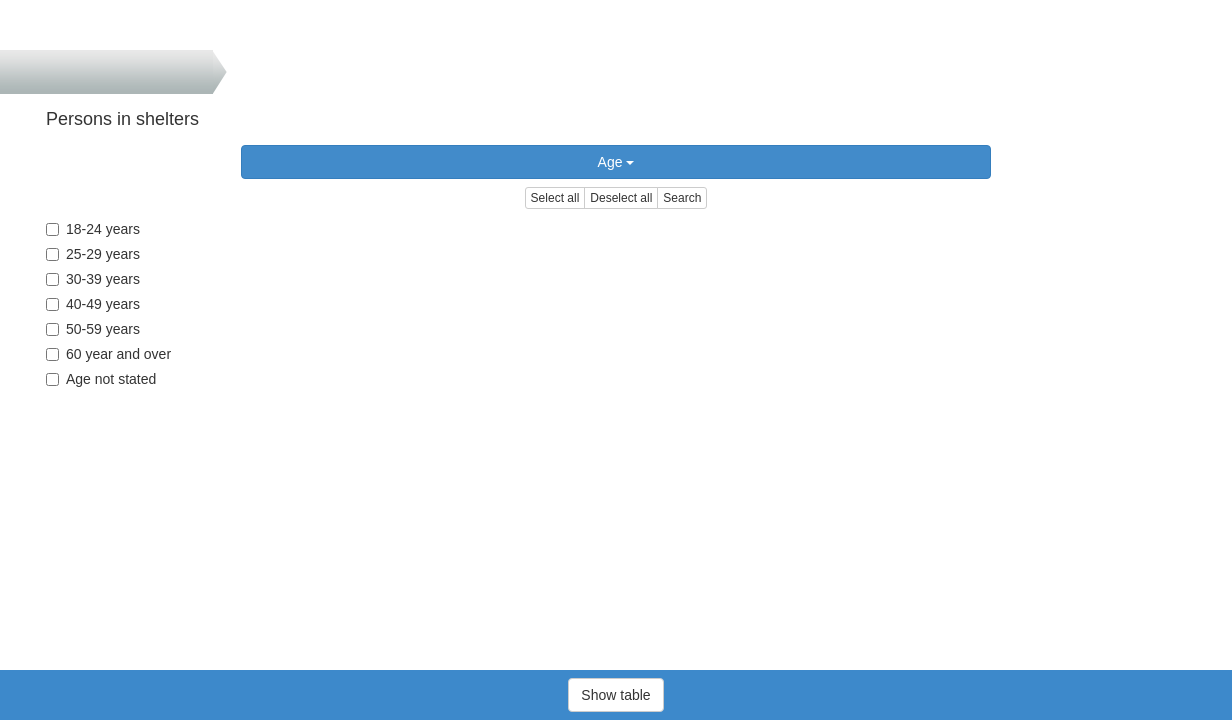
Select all (555, 198)
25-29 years (93, 254)
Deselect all (621, 198)
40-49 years (93, 304)
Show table (615, 695)
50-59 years (93, 329)
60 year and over (108, 354)
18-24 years (93, 229)
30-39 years (93, 279)
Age (616, 162)
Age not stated (101, 379)
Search (682, 198)
